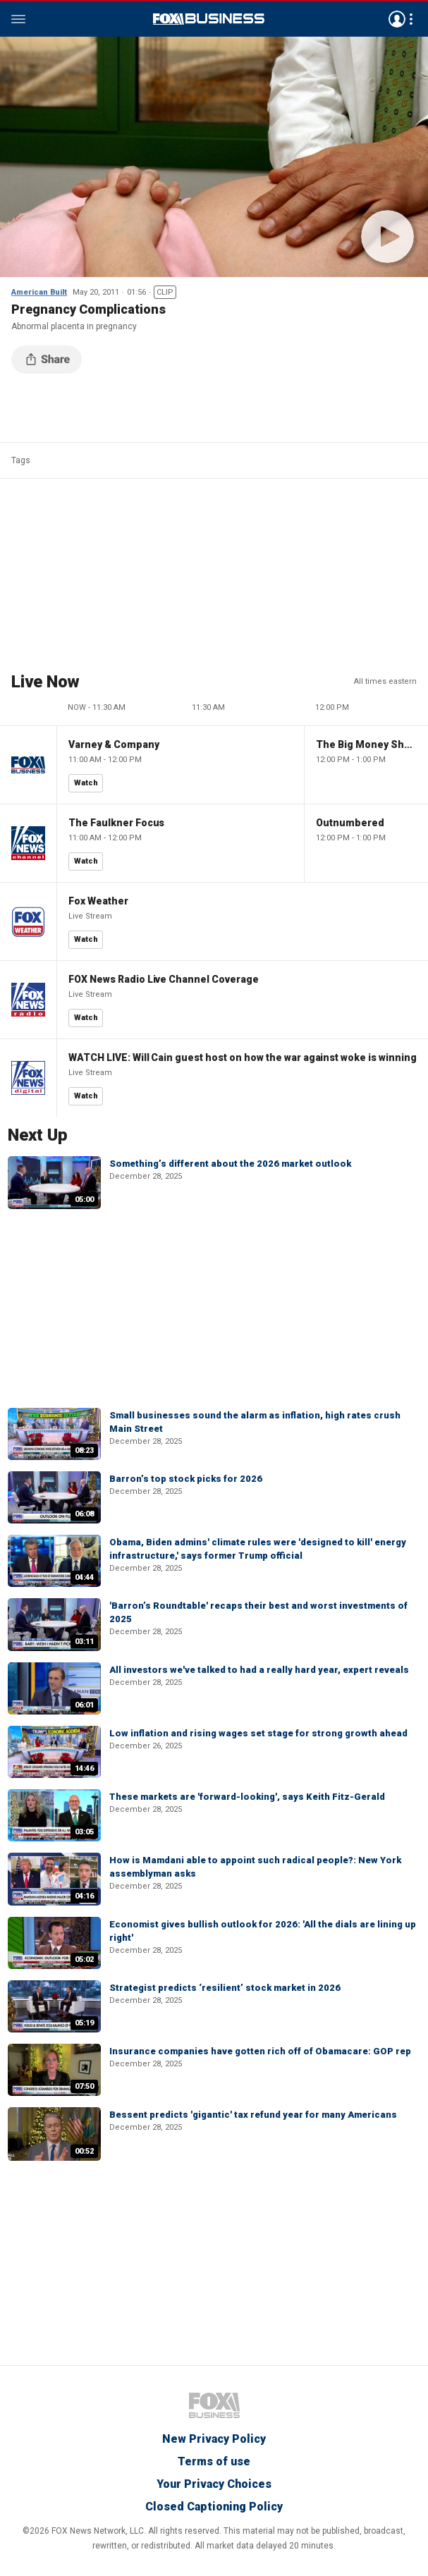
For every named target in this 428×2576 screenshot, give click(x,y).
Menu (18, 19)
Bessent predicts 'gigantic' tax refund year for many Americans (253, 2114)
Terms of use (214, 2461)
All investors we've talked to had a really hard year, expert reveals (259, 1669)
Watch (86, 782)
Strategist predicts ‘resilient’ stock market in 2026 (225, 1987)
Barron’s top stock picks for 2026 (185, 1478)
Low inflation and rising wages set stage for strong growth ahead (258, 1733)
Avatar (397, 19)
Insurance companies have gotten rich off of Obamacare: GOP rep (260, 2051)
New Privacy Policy (214, 2439)
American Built (39, 292)
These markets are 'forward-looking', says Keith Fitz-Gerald (247, 1796)
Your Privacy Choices (214, 2484)
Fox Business (208, 19)
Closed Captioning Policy (214, 2506)
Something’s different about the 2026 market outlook (230, 1163)
